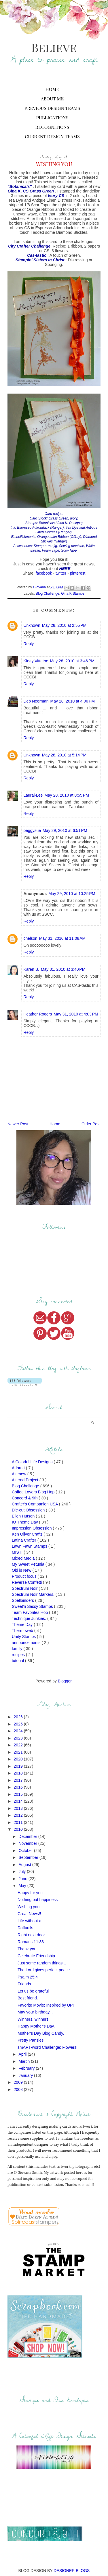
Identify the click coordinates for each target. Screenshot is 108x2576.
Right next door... (33, 1935)
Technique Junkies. (29, 1618)
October (26, 1850)
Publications (52, 117)
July (22, 1871)
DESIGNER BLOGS (72, 2570)
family (17, 1648)
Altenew (19, 1474)
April (23, 2054)
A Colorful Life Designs (33, 1462)
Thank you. (27, 1949)
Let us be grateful (33, 1991)
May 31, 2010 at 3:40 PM (63, 969)
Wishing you (28, 1906)
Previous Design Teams (52, 108)
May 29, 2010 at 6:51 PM (65, 830)
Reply (28, 643)
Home (52, 89)
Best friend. (28, 1998)
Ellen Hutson (24, 1516)
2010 (19, 1829)
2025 (19, 1724)
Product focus (25, 1576)
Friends (24, 1984)
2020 (19, 1759)
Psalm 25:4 (28, 1977)
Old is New (22, 1570)
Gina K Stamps (72, 594)
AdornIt (19, 1468)
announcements (27, 1642)
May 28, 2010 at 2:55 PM (64, 625)
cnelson (30, 938)
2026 (19, 1717)
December (28, 1836)
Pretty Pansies (30, 2040)
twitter (61, 573)
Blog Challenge (47, 594)
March (24, 2061)
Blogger (64, 1681)
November (28, 1843)
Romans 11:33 (31, 1941)
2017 (19, 1780)
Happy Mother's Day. (36, 2026)
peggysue (32, 830)
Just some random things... (42, 1963)
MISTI (18, 1552)
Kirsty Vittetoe (35, 661)
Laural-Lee (33, 795)
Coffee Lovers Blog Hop (34, 1492)
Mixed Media (24, 1558)
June (23, 1878)
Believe (54, 47)
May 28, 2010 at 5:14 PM (64, 755)
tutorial (18, 1660)
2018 (19, 1773)
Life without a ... (32, 1921)
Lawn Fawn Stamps (30, 1546)
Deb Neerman (35, 701)
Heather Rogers (37, 1014)
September (28, 1857)
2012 (19, 1815)
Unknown (31, 625)
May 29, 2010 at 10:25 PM (71, 893)
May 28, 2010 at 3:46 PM (72, 661)
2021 (19, 1752)
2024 (19, 1731)
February (27, 2068)
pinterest (78, 573)
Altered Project (25, 1480)
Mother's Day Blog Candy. (41, 2033)
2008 (19, 2089)
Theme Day (23, 1624)
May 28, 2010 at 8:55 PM (66, 795)
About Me (52, 99)
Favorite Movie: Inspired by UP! (46, 2005)
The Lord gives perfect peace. (44, 1970)
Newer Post (17, 1124)
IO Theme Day (25, 1522)
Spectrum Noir (25, 1588)
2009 (19, 2082)
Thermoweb (23, 1630)
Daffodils (25, 1927)
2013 (19, 1808)
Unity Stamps (24, 1636)
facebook (44, 573)
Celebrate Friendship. (37, 1956)
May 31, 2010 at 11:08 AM (62, 938)
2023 (19, 1738)
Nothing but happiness (38, 1899)
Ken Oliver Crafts (27, 1534)
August (25, 1864)
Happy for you (30, 1892)
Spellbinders (23, 1600)
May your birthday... (35, 2012)
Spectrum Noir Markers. (34, 1594)
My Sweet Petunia (29, 1564)
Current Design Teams (52, 136)
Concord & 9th (25, 1498)
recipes (19, 1654)
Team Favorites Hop (30, 1612)
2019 (19, 1766)
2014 (19, 1801)
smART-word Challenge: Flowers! (47, 2047)
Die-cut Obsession (29, 1510)
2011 (19, 1822)
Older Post (91, 1124)
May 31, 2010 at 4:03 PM (76, 1014)
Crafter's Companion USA (35, 1504)
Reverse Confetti (27, 1582)
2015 (19, 1794)
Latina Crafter (24, 1540)
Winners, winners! (34, 2019)
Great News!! (29, 1913)
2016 (19, 1787)
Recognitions (52, 127)
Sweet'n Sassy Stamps (33, 1606)
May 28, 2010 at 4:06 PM (72, 701)
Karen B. (31, 969)
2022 (19, 1745)
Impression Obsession (32, 1528)
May (22, 1885)
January (26, 2075)
